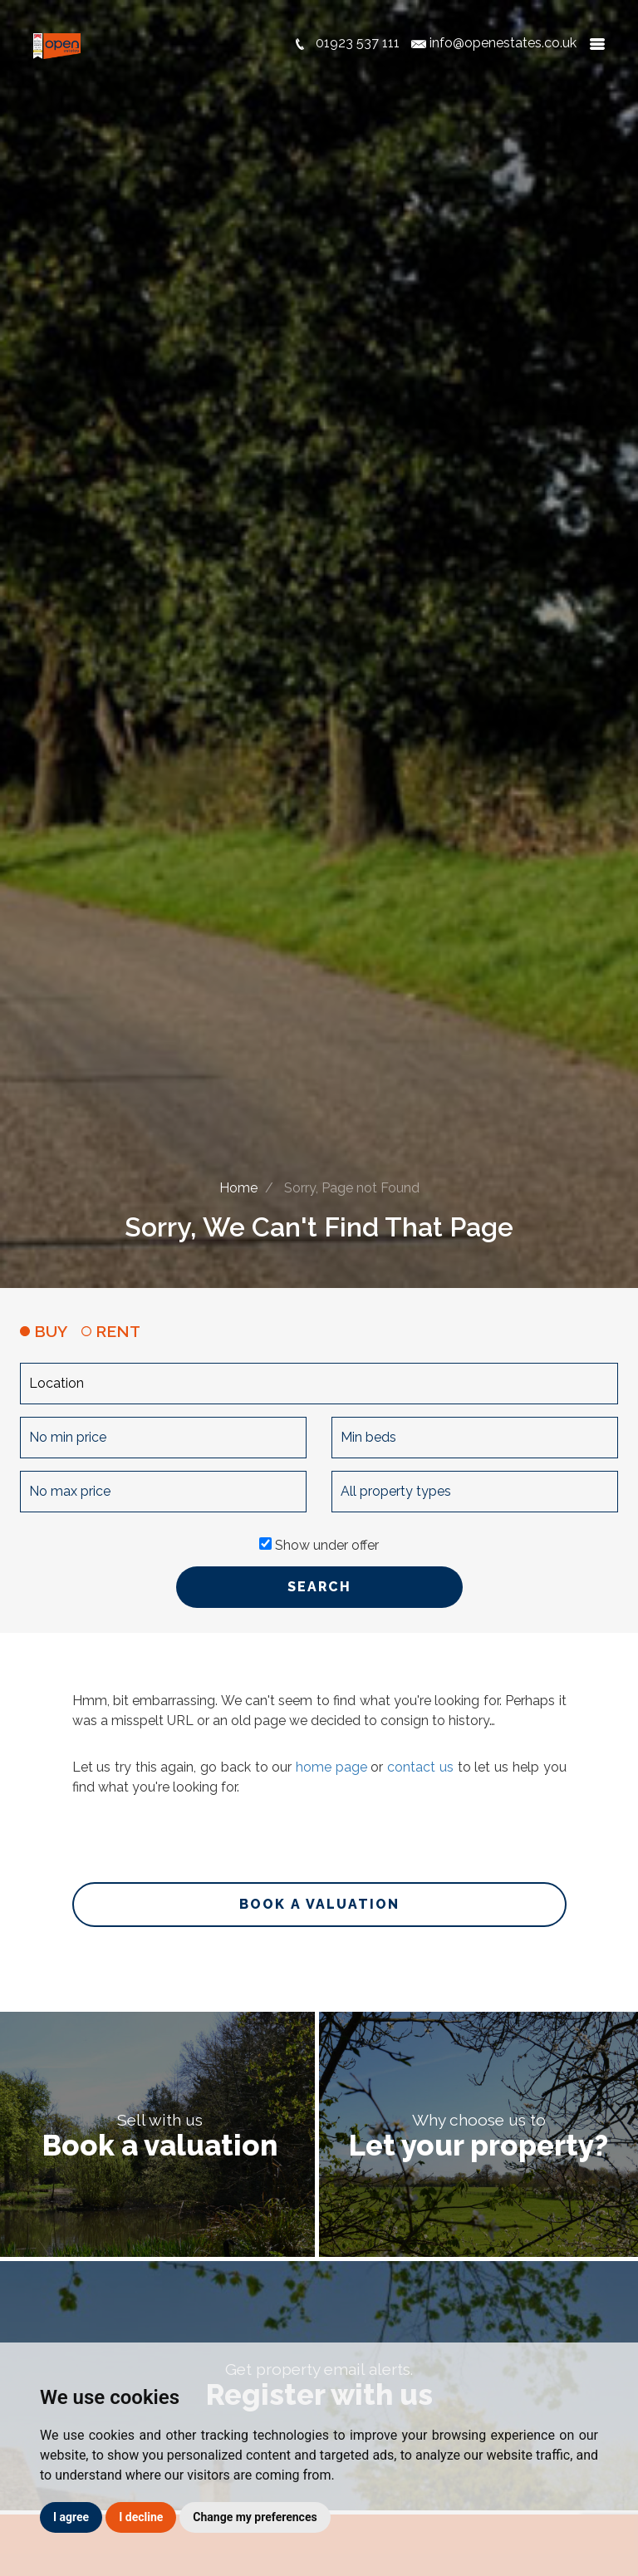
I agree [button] (71, 2517)
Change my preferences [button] (255, 2517)
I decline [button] (141, 2517)
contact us (420, 1767)
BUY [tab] (43, 1331)
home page (331, 1767)
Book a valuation (319, 1904)
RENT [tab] (110, 1331)
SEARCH (319, 1587)
